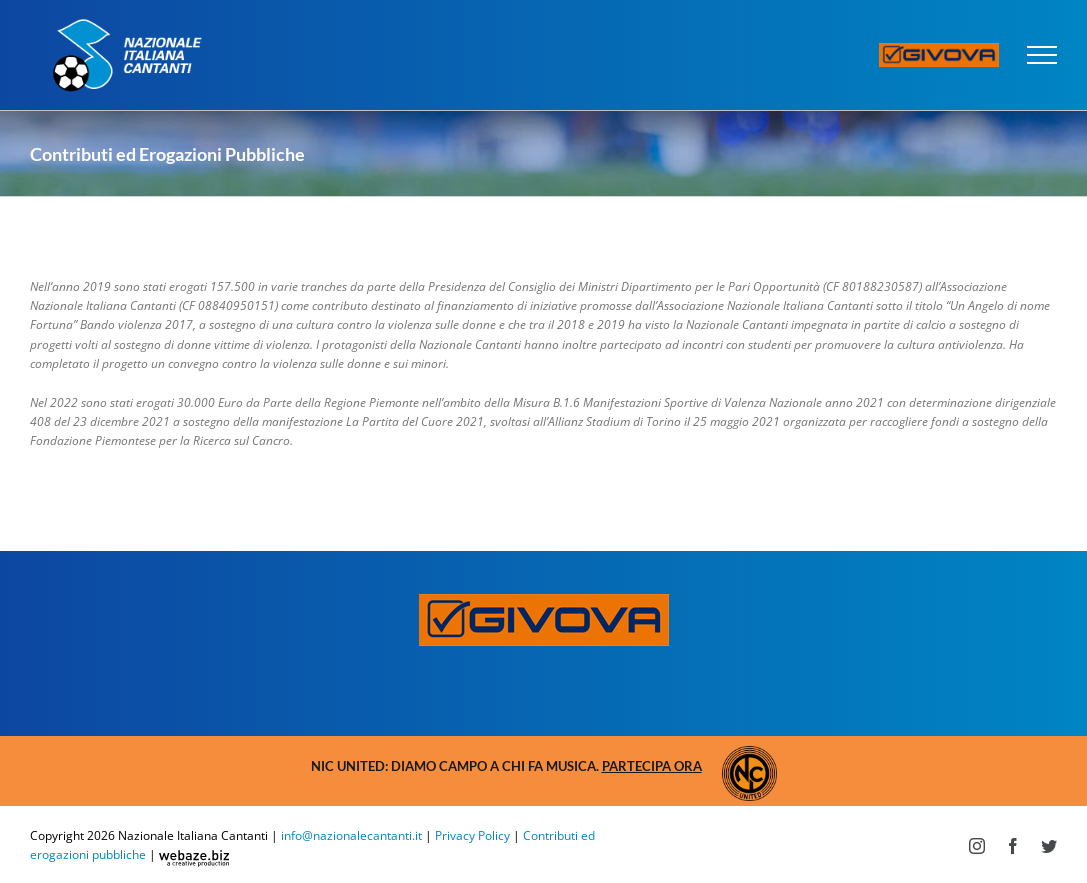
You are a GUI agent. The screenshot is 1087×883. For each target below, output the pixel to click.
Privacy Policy (472, 835)
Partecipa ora (652, 766)
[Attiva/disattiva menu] (1042, 55)
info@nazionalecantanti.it (351, 835)
